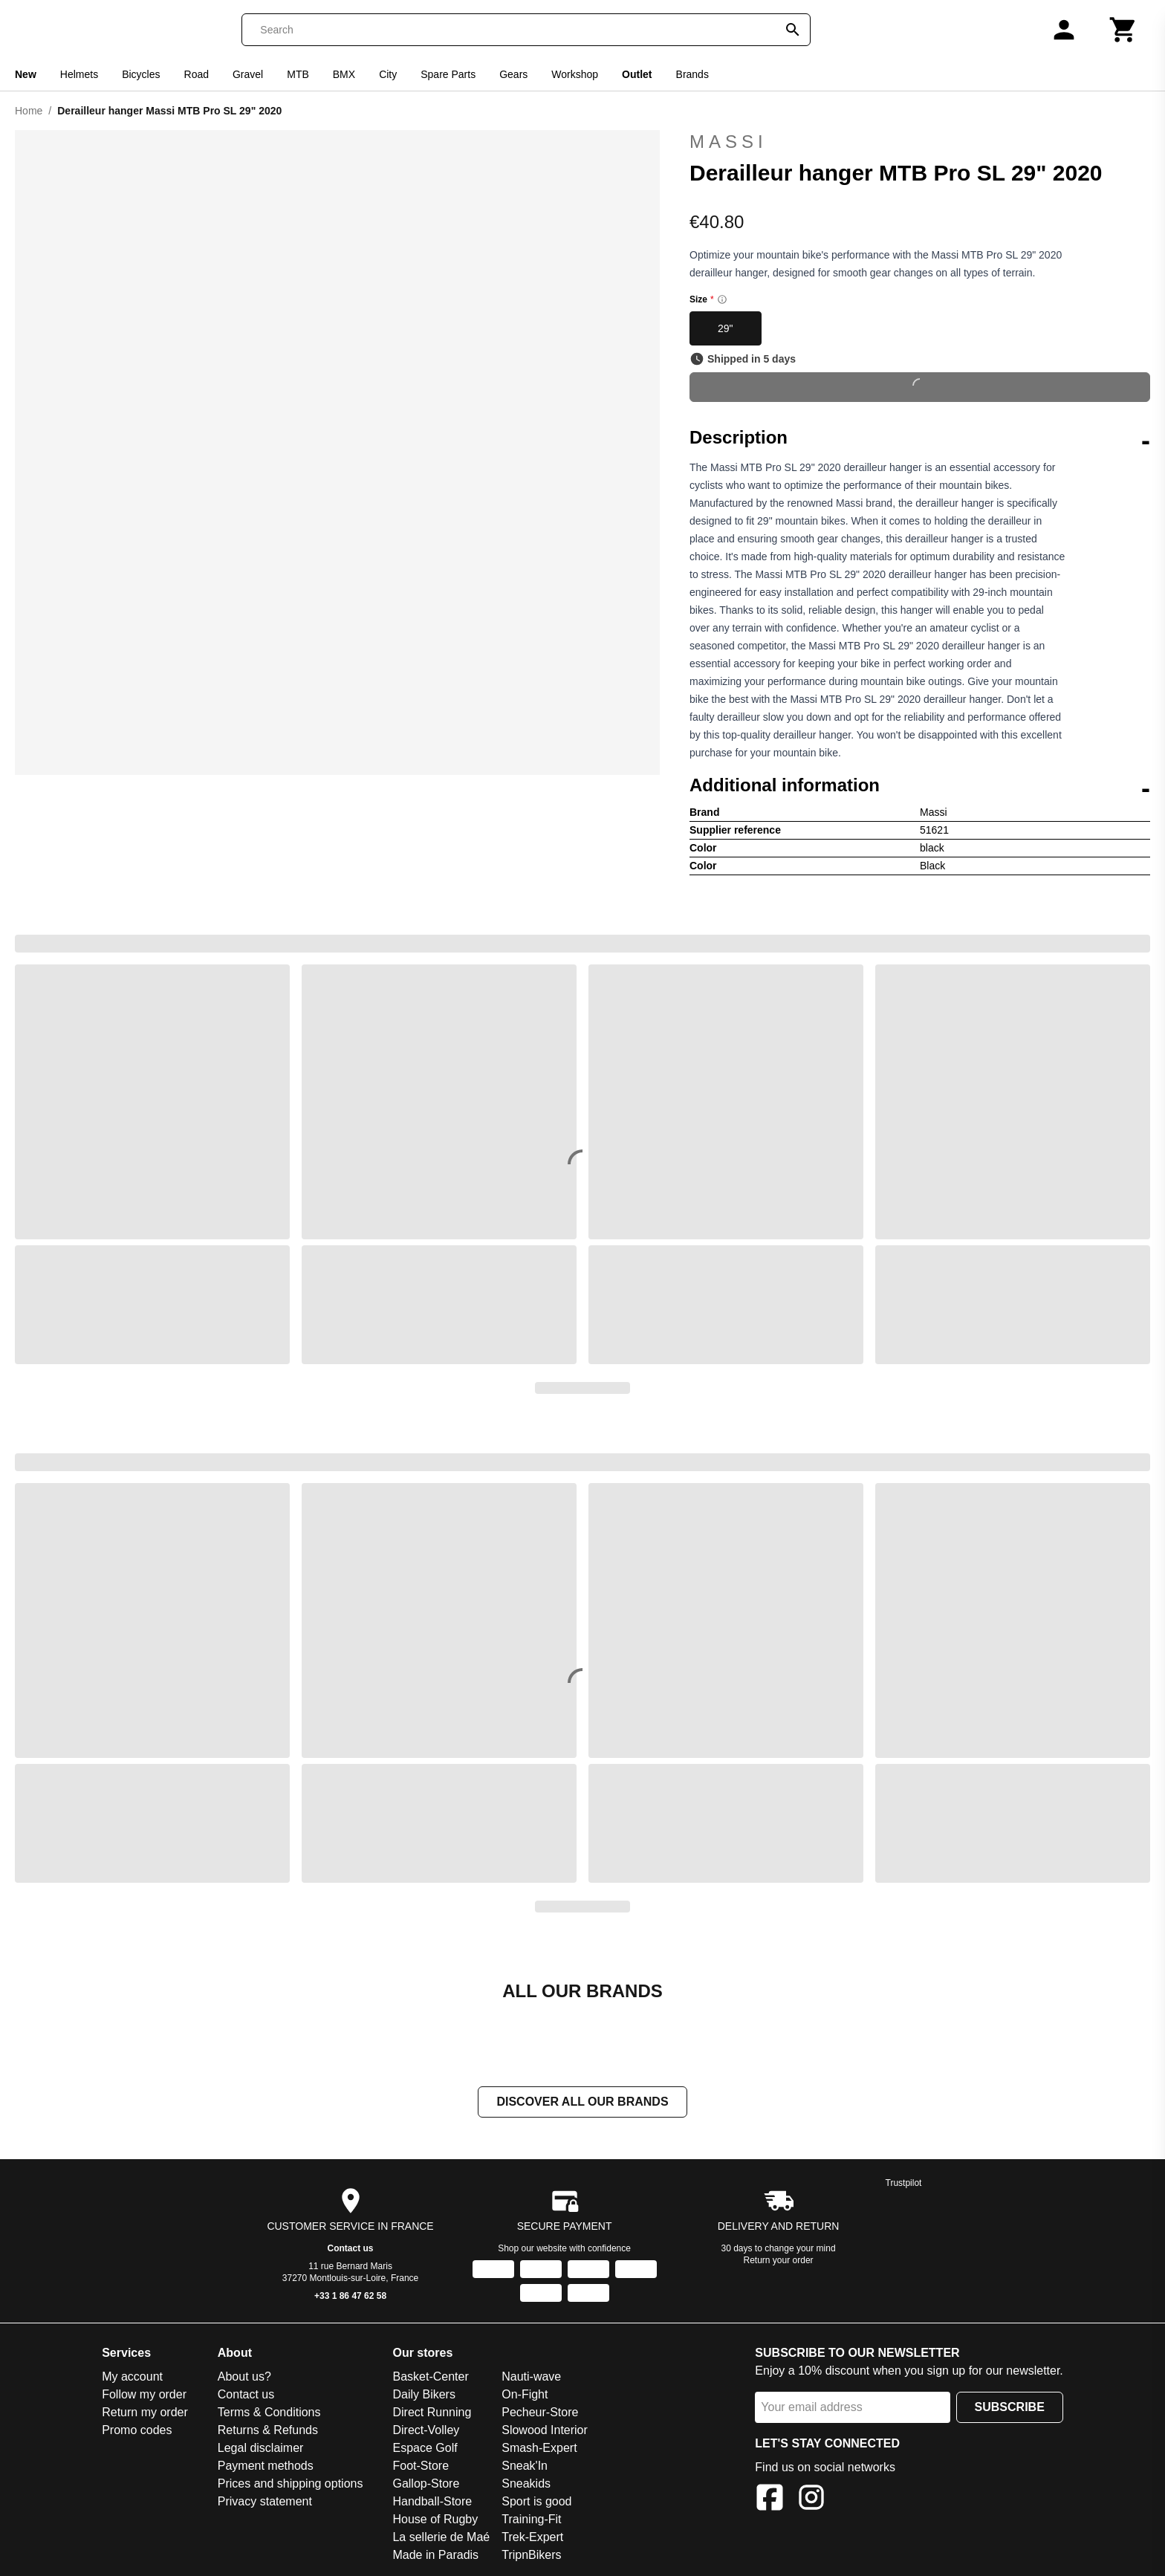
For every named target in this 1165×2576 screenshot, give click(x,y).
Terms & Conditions (269, 2412)
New (25, 74)
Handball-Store (432, 2501)
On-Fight (525, 2394)
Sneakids (526, 2483)
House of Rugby (435, 2519)
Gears (513, 74)
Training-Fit (531, 2519)
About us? (244, 2376)
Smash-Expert (539, 2448)
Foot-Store (420, 2465)
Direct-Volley (425, 2430)
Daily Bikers (423, 2394)
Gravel (248, 74)
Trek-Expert (532, 2537)
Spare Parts (448, 74)
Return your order (779, 2260)
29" (725, 328)
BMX (344, 74)
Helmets (79, 74)
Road (196, 74)
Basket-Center (430, 2376)
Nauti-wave (531, 2376)
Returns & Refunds (268, 2430)
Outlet (637, 74)
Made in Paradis (435, 2555)
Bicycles (141, 74)
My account (132, 2376)
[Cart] (1123, 30)
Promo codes (137, 2430)
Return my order (145, 2412)
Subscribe (1010, 2407)
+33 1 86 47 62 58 (350, 2296)
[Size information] (722, 299)
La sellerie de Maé (441, 2537)
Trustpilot (904, 2183)
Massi (919, 142)
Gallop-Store (425, 2483)
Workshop (574, 74)
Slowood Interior (545, 2430)
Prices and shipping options (290, 2483)
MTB (298, 74)
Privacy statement (265, 2501)
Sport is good (536, 2501)
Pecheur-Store (540, 2412)
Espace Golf (424, 2448)
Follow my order (144, 2394)
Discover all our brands (582, 2101)
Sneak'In (525, 2465)
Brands (692, 74)
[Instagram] (811, 2499)
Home (28, 111)
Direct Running (431, 2412)
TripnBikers (531, 2555)
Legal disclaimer (261, 2448)
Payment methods (266, 2465)
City (388, 74)
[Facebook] (770, 2499)
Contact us (351, 2248)
